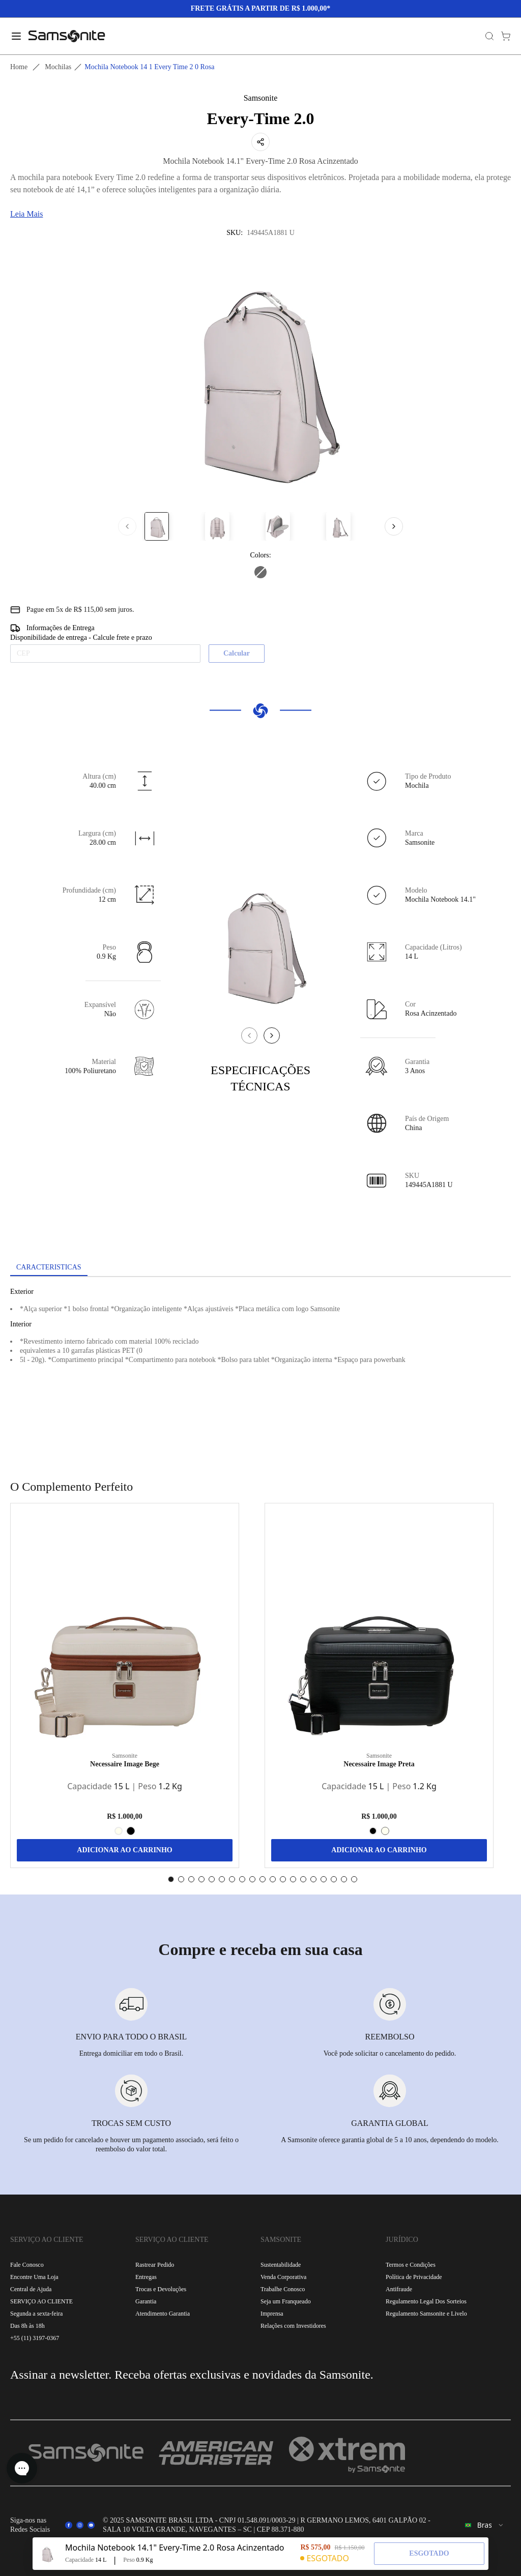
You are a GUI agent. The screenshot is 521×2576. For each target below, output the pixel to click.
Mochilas (58, 67)
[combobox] (484, 2525)
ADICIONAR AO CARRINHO (124, 1850)
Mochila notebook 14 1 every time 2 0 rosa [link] (149, 67)
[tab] (49, 1268)
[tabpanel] (260, 1368)
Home (18, 67)
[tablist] (260, 1268)
